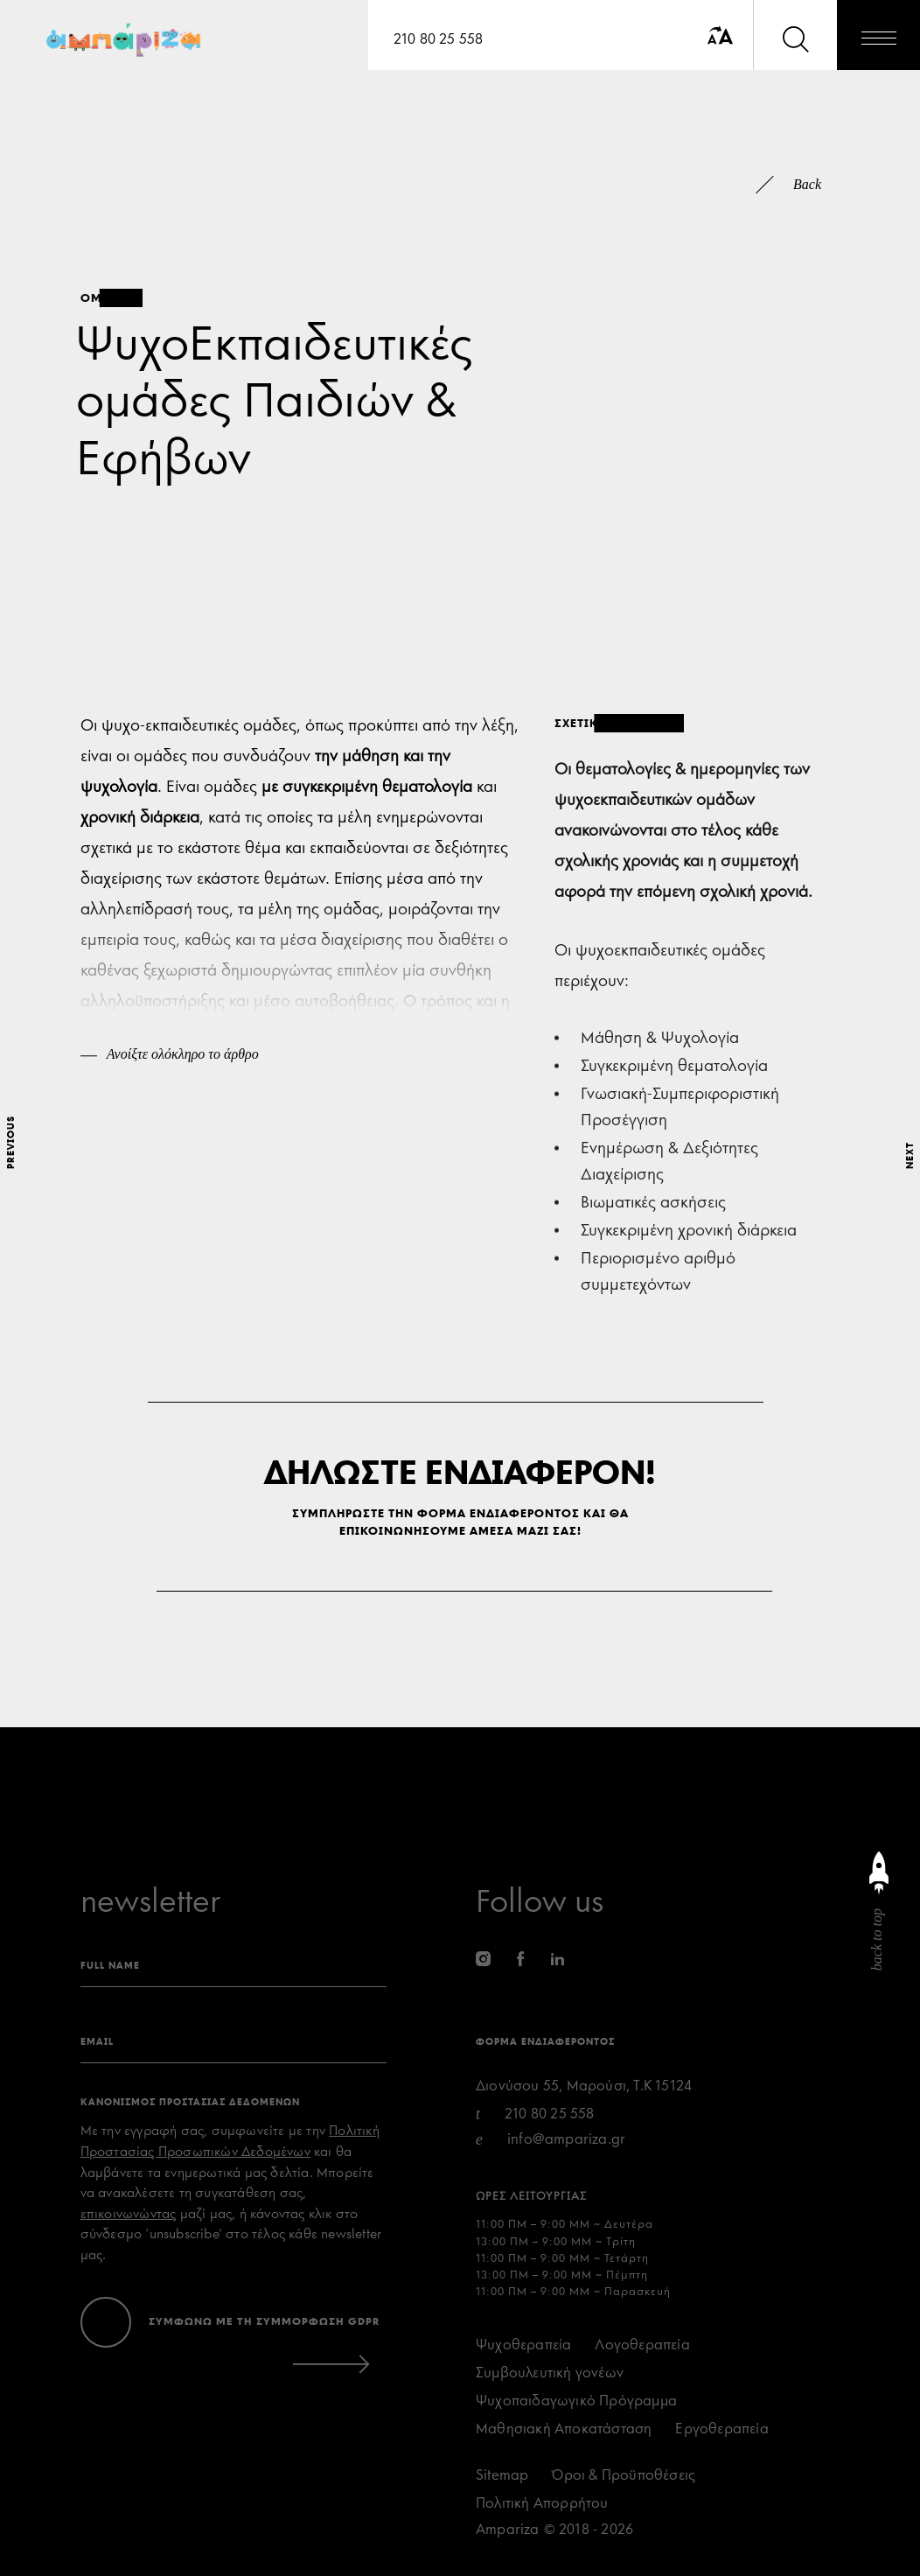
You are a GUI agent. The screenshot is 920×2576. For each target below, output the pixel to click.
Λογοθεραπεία (642, 2344)
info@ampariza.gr (566, 2139)
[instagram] (483, 1959)
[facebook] (520, 1959)
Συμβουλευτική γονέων (550, 2372)
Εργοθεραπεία (721, 2428)
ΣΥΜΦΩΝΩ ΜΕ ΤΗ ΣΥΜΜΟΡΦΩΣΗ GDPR (264, 2321)
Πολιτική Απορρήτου (542, 2503)
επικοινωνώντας (128, 2214)
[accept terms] (105, 2322)
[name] (233, 1969)
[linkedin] (557, 1959)
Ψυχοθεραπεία (523, 2344)
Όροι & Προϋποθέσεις (623, 2475)
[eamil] (233, 2045)
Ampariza (508, 2529)
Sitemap (502, 2475)
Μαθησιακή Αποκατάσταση (564, 2428)
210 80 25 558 (439, 39)
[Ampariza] (125, 41)
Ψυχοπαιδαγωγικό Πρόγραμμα (576, 2400)
